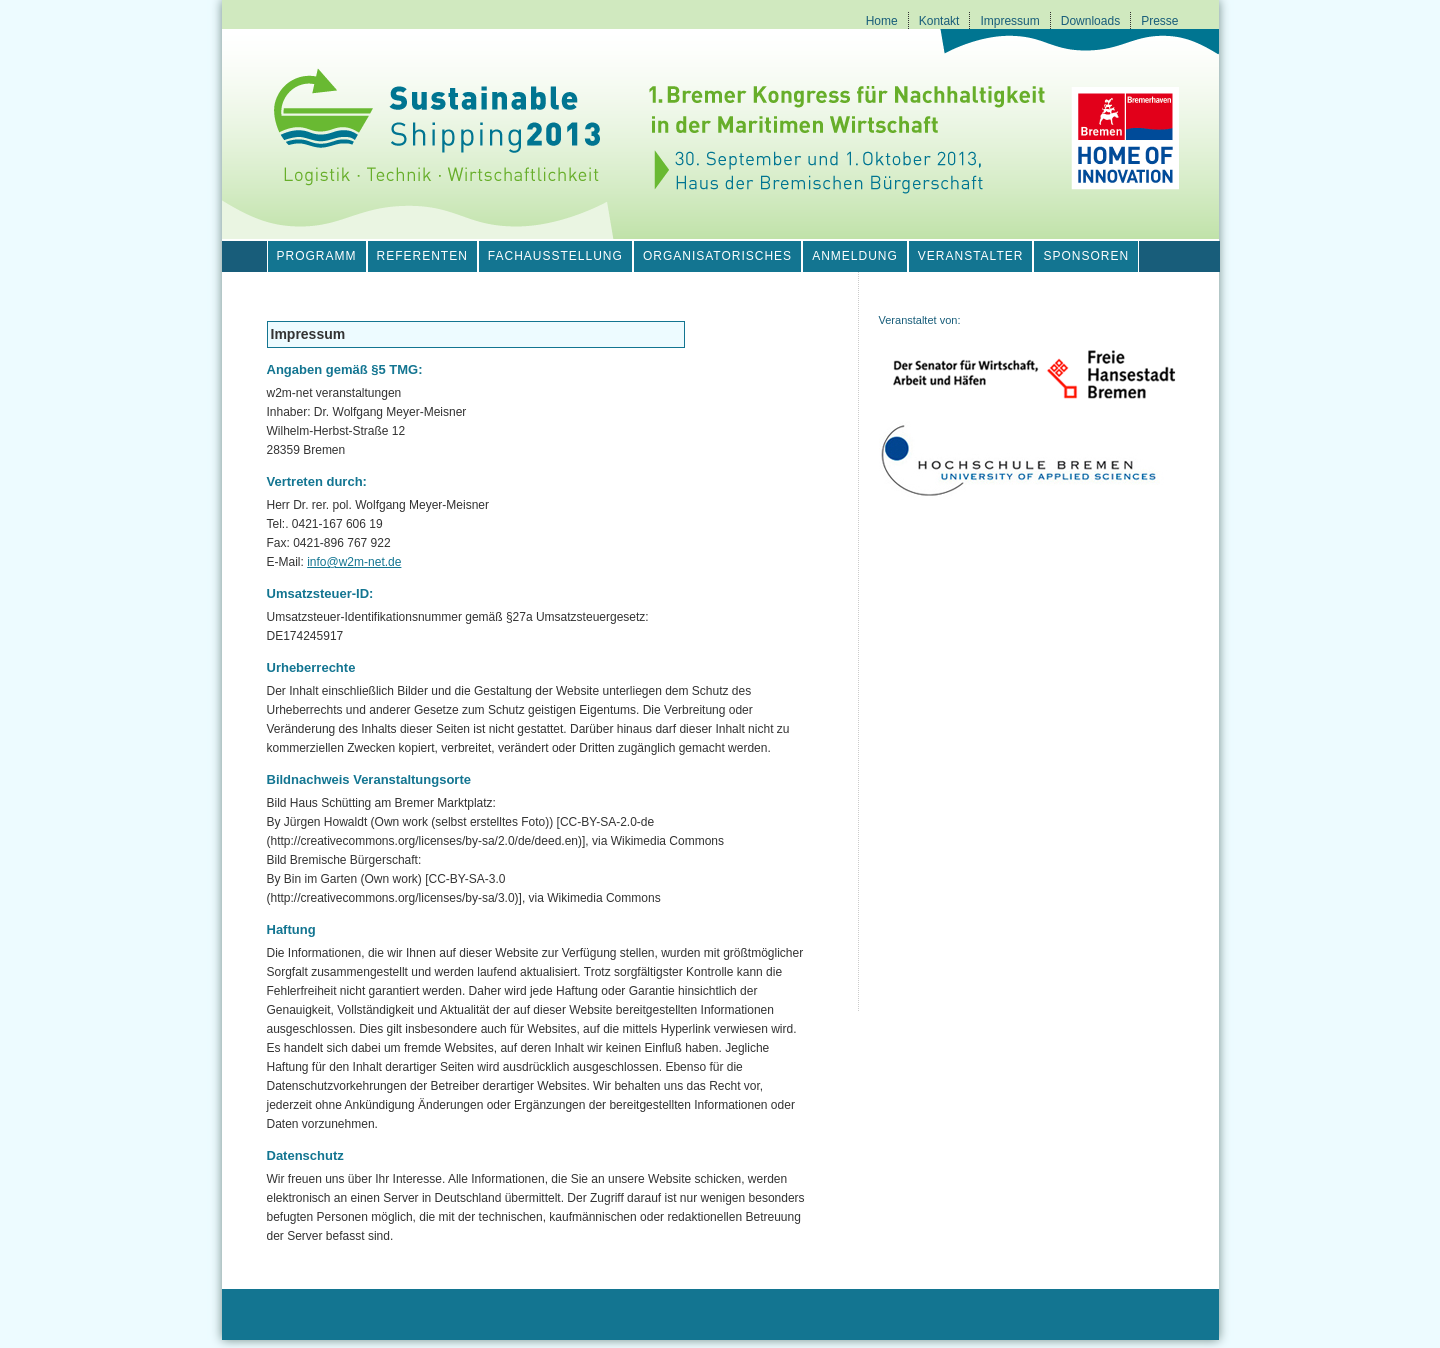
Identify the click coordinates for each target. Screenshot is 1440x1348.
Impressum (1009, 21)
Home (882, 21)
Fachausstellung (555, 256)
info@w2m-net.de (354, 562)
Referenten (422, 256)
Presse (1159, 21)
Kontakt (939, 21)
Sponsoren (1086, 256)
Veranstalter (971, 256)
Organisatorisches (717, 256)
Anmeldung (855, 256)
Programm (317, 256)
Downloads (1090, 21)
